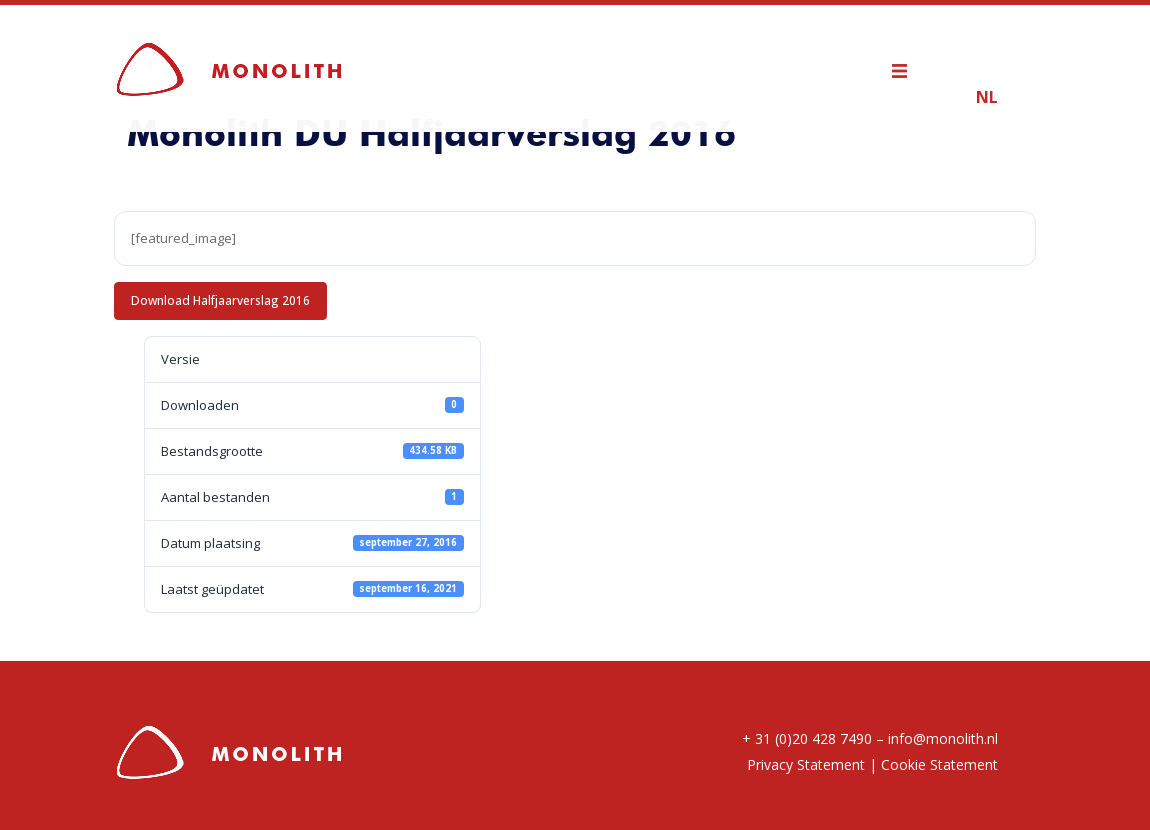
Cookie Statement (939, 764)
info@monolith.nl (943, 738)
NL (987, 97)
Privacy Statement (806, 764)
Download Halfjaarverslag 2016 (220, 300)
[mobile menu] (909, 68)
